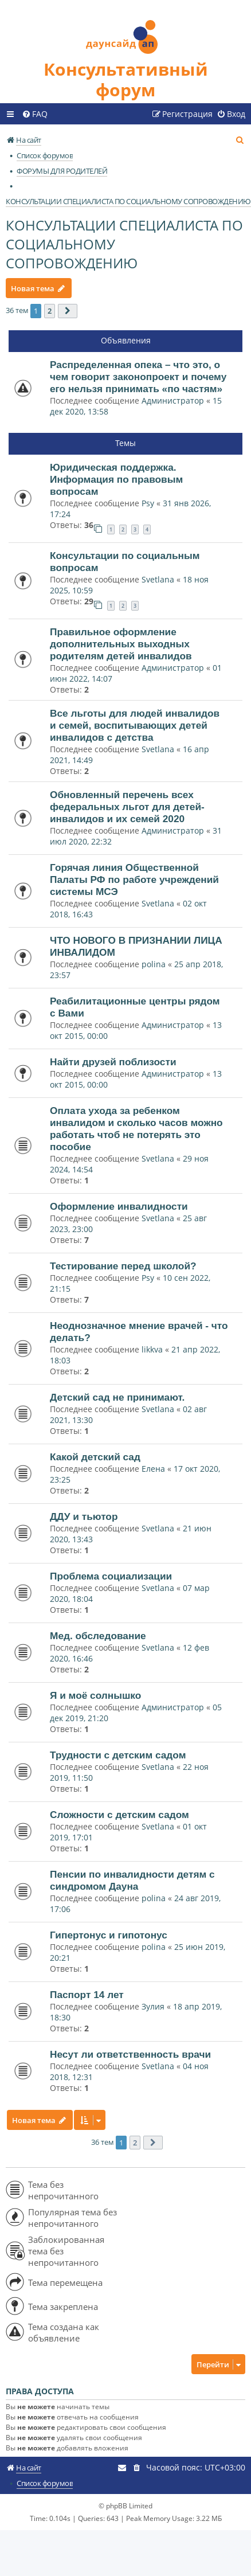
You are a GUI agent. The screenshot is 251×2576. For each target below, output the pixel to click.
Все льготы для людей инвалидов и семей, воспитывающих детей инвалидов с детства (134, 725)
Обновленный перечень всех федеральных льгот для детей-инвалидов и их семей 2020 (127, 806)
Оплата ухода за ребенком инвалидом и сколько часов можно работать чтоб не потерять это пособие (136, 1128)
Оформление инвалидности (119, 1206)
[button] (67, 311)
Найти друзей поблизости (113, 1062)
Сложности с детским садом (119, 1814)
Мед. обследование (98, 1635)
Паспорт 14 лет (87, 1994)
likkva (152, 1349)
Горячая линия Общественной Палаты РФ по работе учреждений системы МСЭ (134, 879)
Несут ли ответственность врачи (130, 2054)
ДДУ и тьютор (83, 1516)
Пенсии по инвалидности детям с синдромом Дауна (132, 1880)
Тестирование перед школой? (123, 1266)
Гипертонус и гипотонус (108, 1935)
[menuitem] (35, 114)
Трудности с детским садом (118, 1755)
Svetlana (158, 579)
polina (154, 964)
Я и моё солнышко (95, 1695)
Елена (153, 1468)
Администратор (173, 400)
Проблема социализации (111, 1576)
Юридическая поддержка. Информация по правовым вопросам (116, 479)
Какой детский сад (95, 1457)
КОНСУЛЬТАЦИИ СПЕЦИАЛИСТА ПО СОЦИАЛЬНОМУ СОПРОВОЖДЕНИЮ (124, 244)
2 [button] (50, 311)
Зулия (153, 2006)
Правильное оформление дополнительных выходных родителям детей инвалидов (121, 644)
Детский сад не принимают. (117, 1397)
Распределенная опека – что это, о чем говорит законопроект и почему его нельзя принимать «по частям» (138, 376)
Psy (149, 503)
